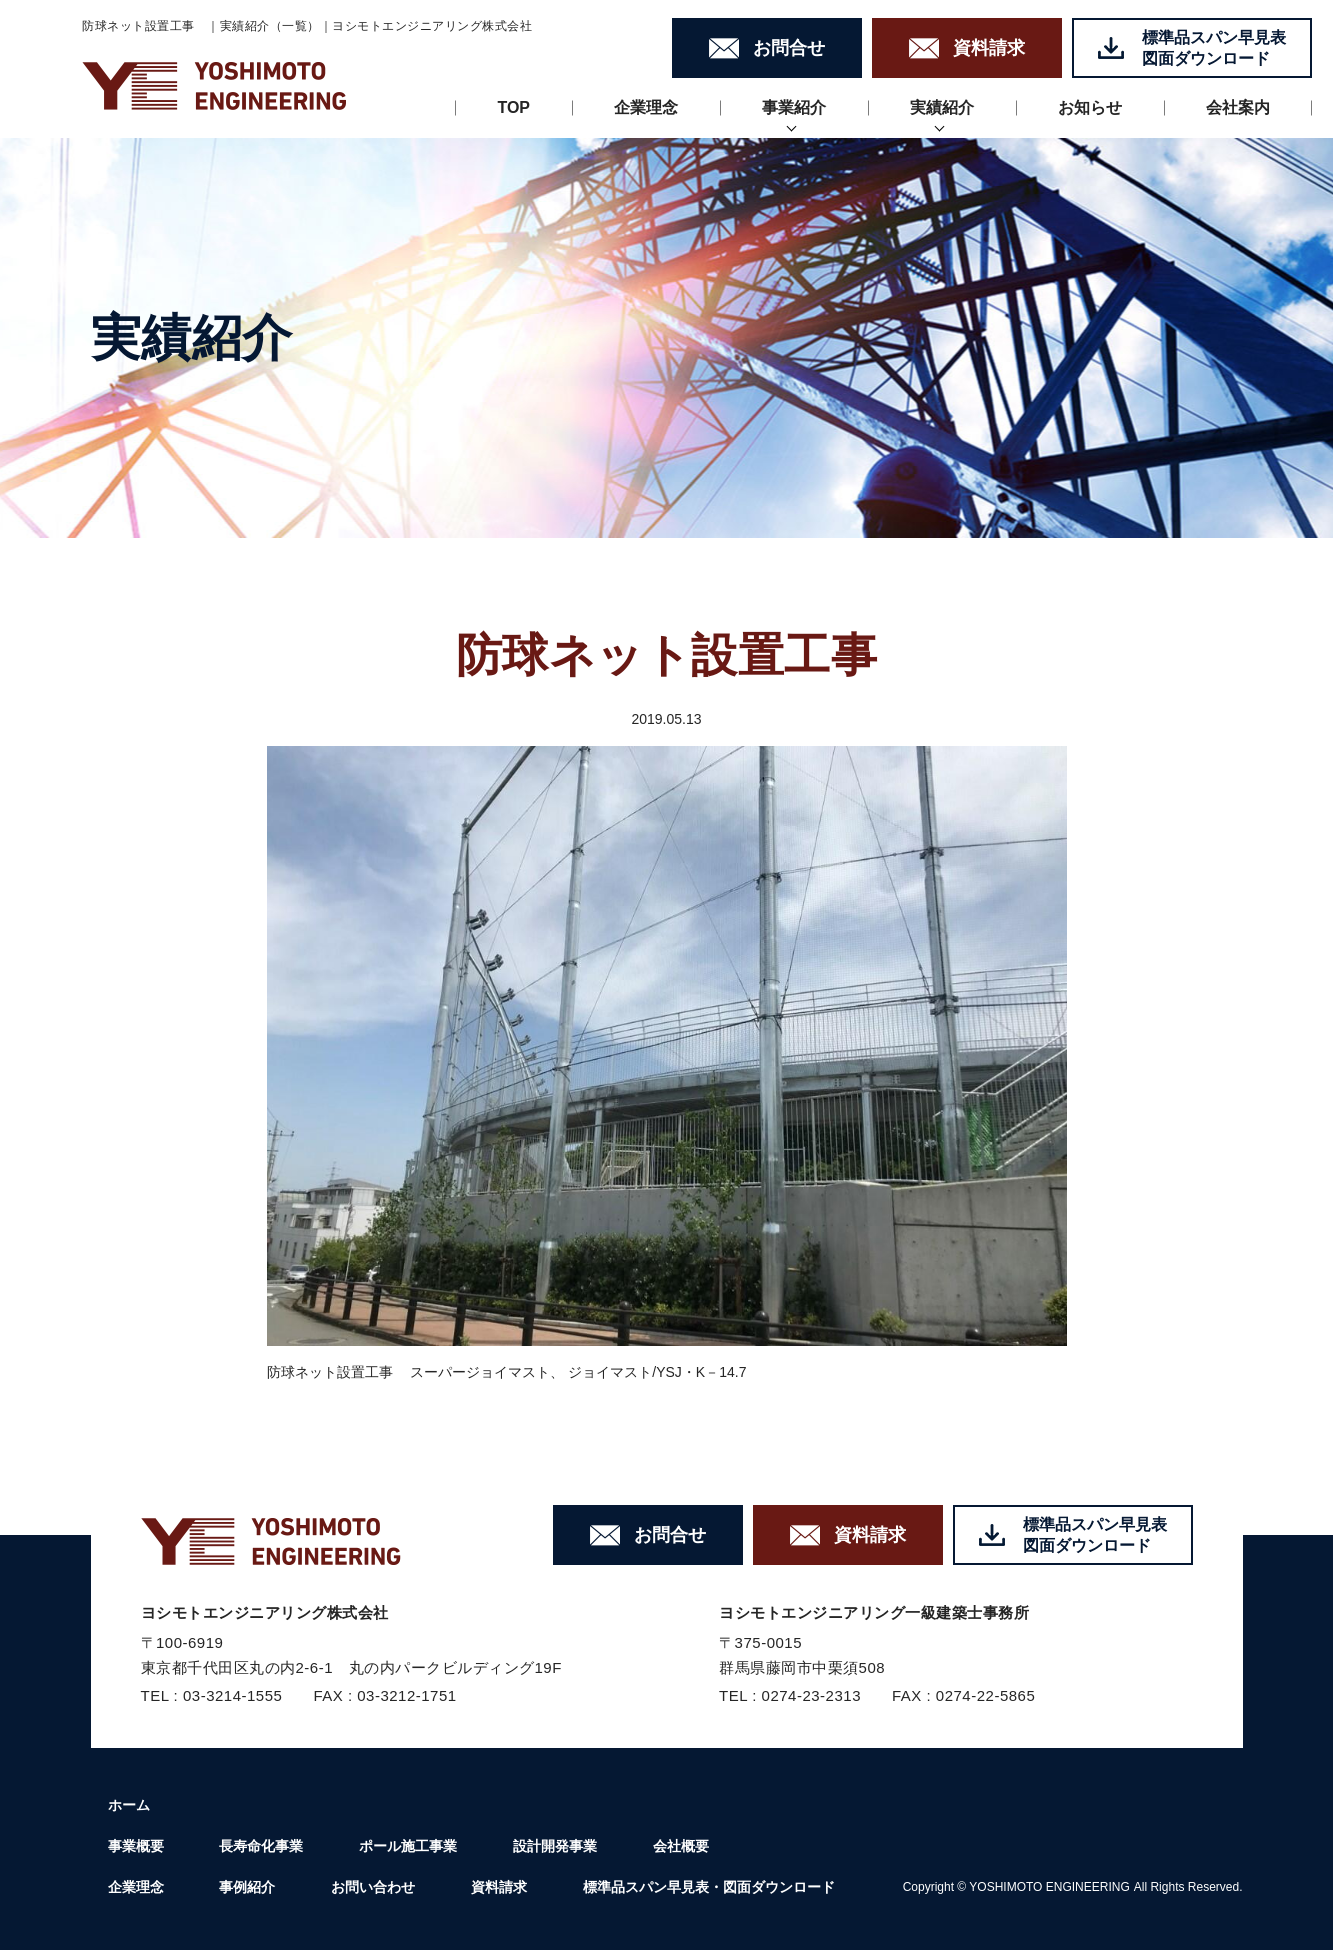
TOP (513, 107)
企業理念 (646, 107)
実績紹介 (942, 107)
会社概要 (681, 1846)
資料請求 (499, 1887)
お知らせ (1090, 107)
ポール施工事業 (408, 1846)
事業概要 (136, 1846)
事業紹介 (794, 107)
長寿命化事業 (261, 1846)
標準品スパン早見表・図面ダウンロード (709, 1887)
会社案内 (1238, 107)
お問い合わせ (373, 1887)
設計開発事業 (555, 1846)
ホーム (129, 1805)
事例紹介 (247, 1887)
